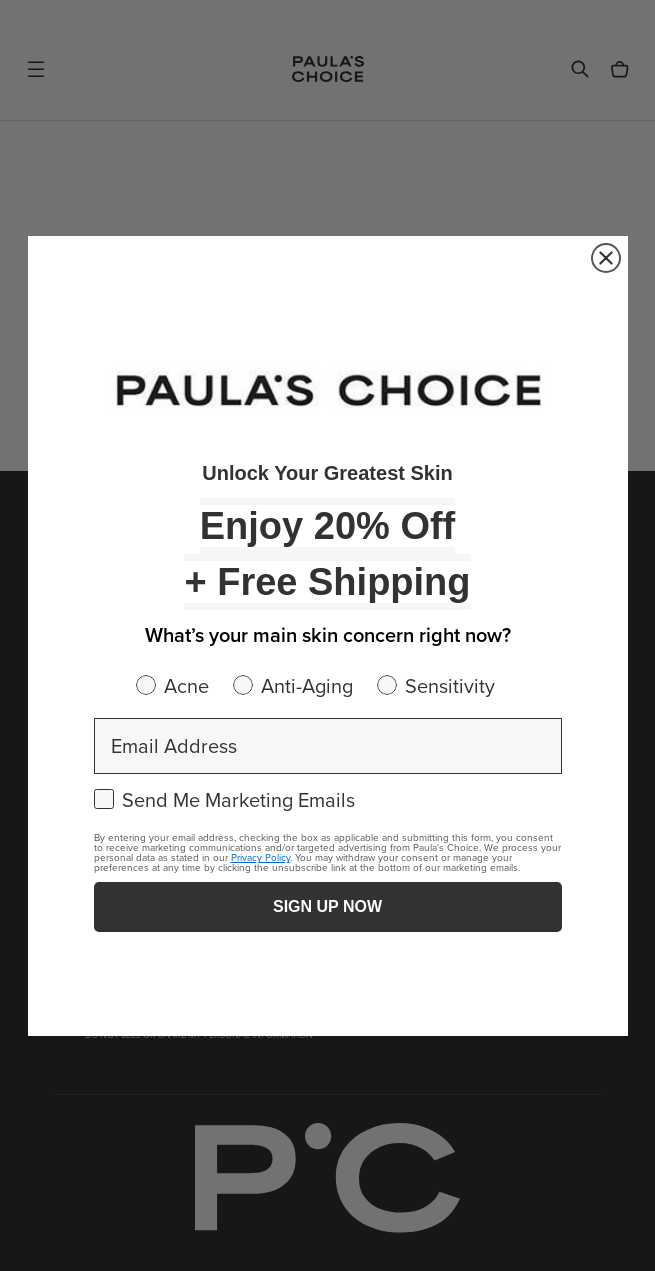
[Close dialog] (606, 258)
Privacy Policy (260, 857)
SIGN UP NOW (327, 906)
